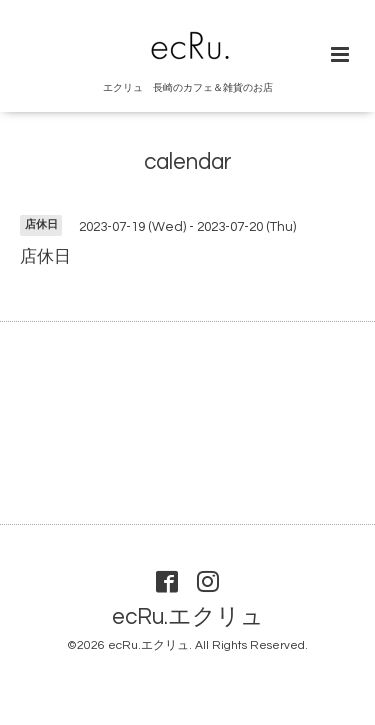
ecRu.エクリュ (188, 617)
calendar (188, 162)
